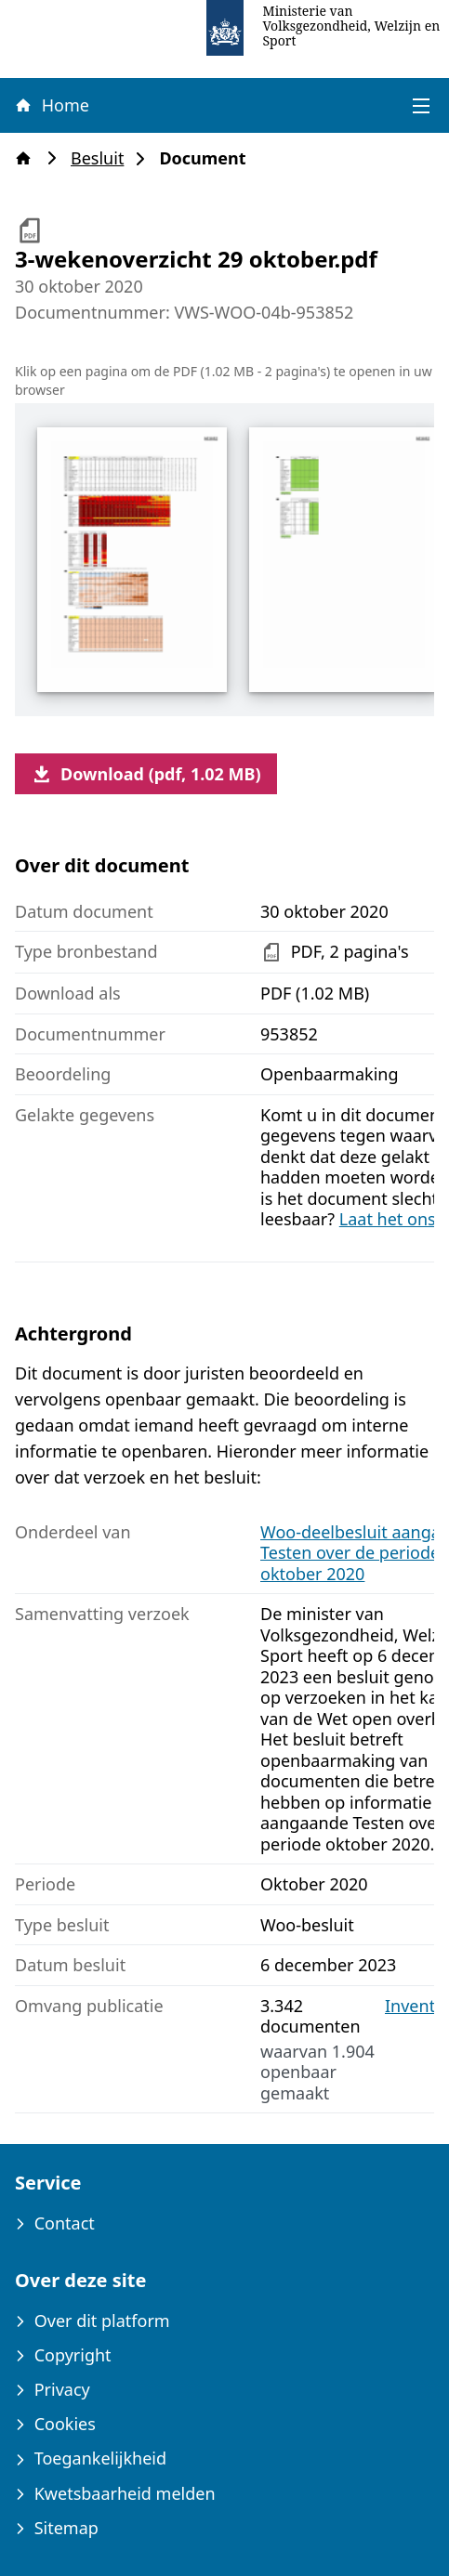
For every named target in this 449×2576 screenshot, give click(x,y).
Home (51, 105)
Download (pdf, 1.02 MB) (146, 774)
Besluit (103, 158)
